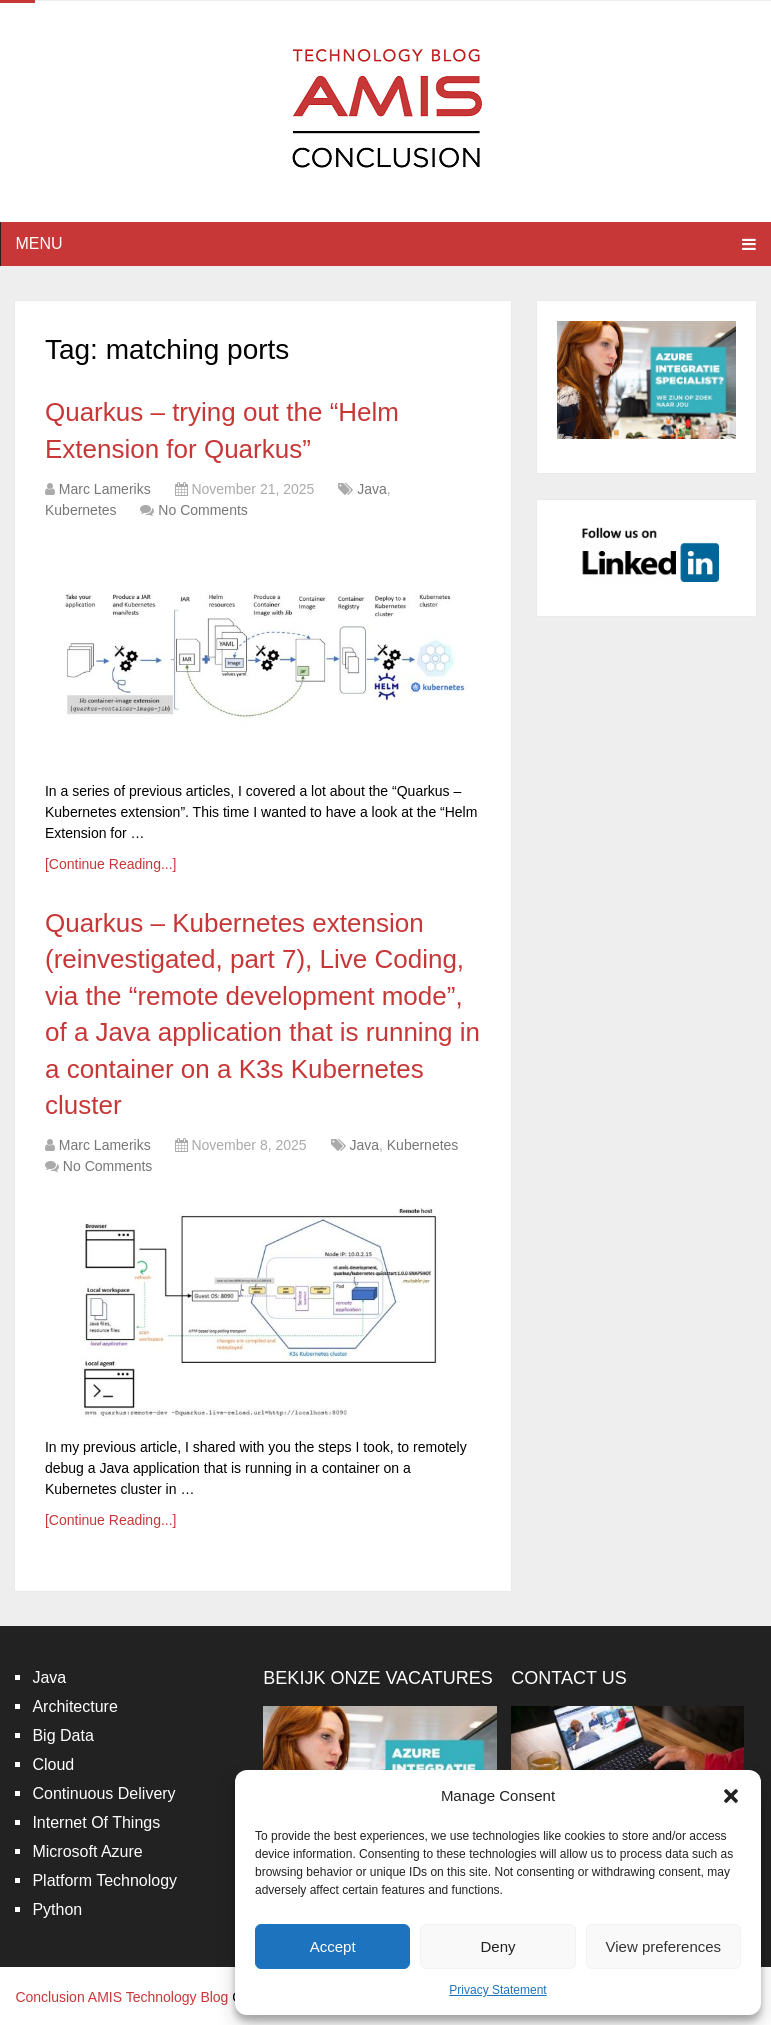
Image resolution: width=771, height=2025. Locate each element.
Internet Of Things (96, 1822)
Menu (38, 243)
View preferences (664, 1946)
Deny (497, 1946)
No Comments (202, 510)
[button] (731, 1796)
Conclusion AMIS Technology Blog (121, 1997)
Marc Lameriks (105, 489)
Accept (333, 1946)
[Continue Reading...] (111, 864)
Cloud (53, 1764)
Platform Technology (104, 1880)
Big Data (62, 1735)
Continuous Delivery (103, 1793)
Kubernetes (81, 510)
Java (372, 489)
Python (57, 1909)
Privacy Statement (497, 1990)
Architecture (74, 1706)
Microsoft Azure (87, 1851)
